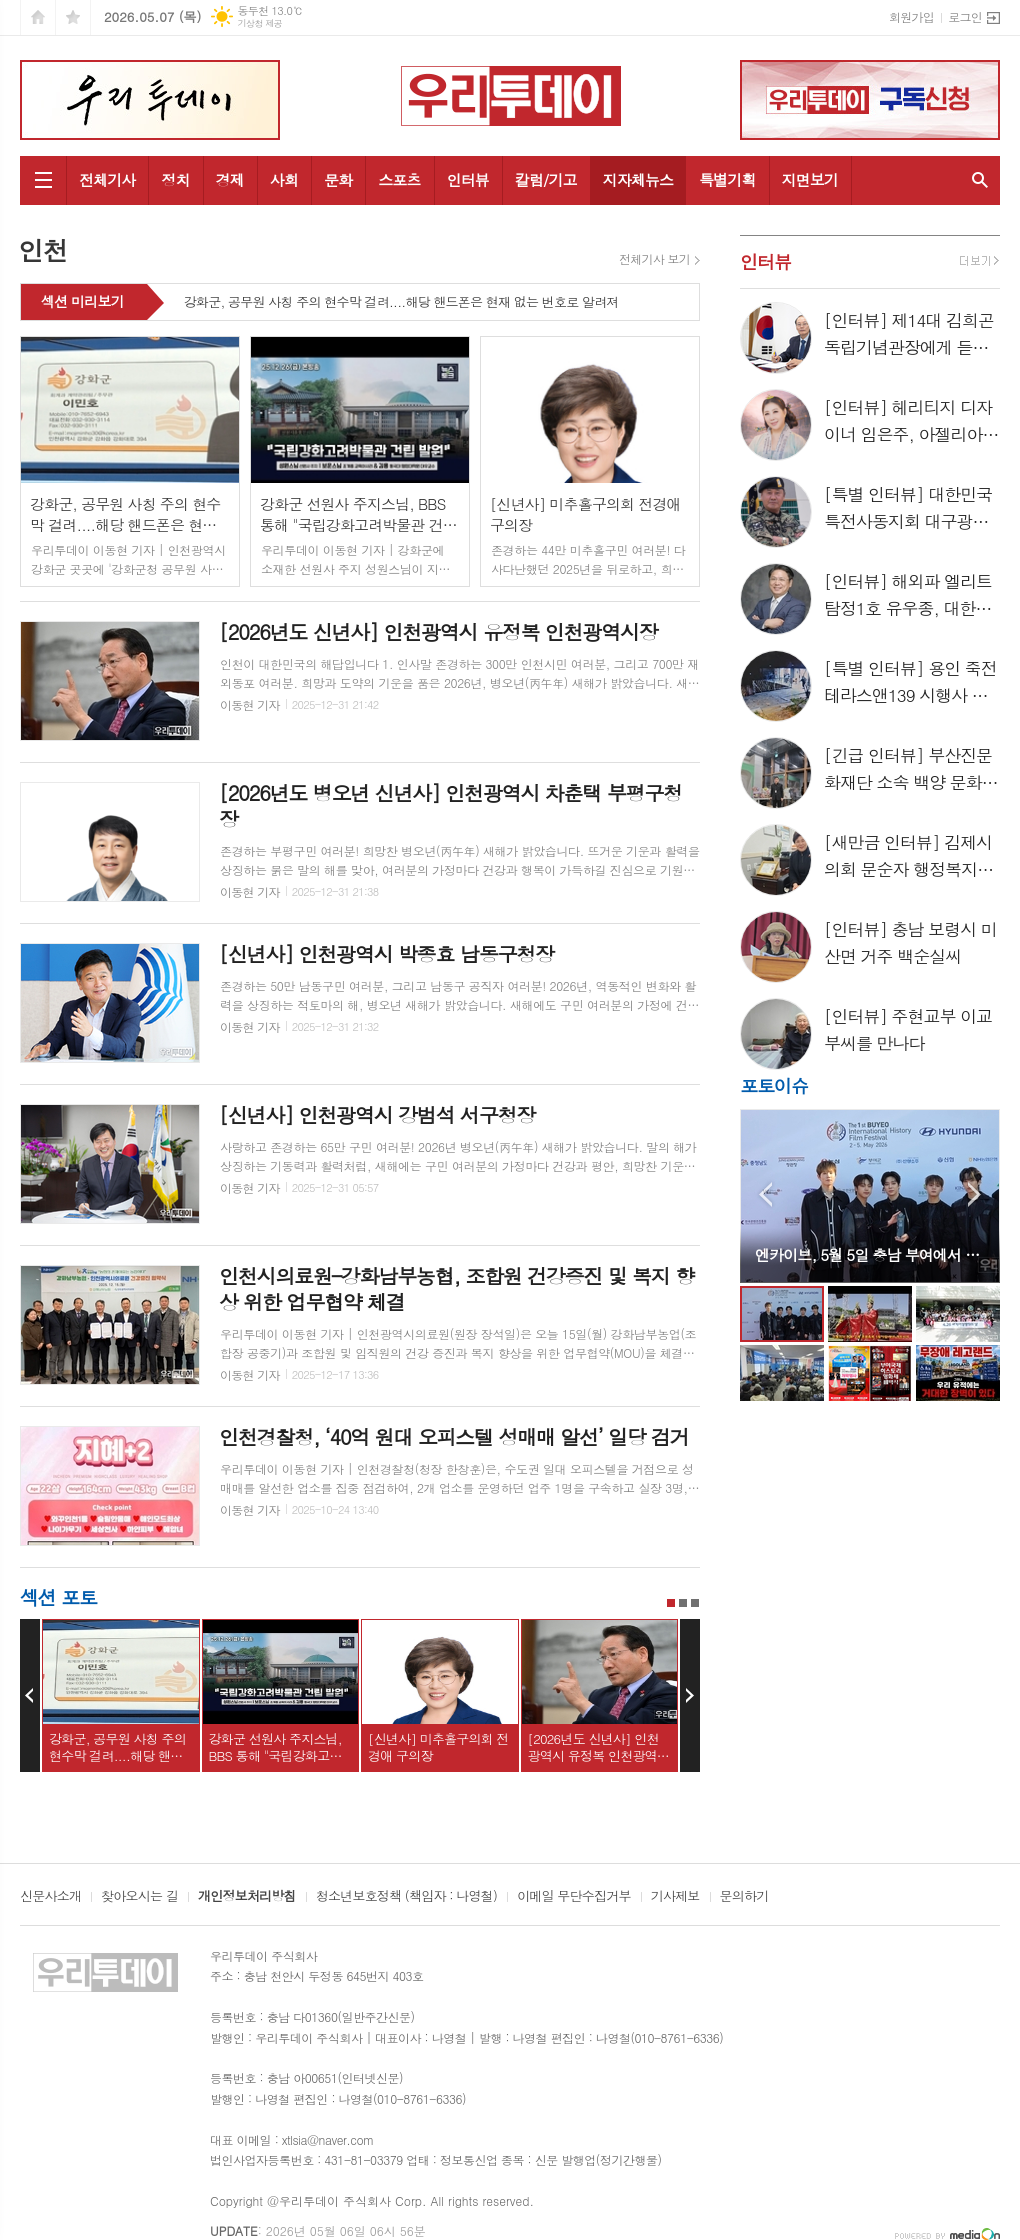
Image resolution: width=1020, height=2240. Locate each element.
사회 (284, 179)
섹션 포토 (58, 1596)
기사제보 (675, 1897)
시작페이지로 (38, 17)
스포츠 (399, 179)
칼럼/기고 (546, 179)
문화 (338, 179)
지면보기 (810, 179)
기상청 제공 (259, 23)
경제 (230, 179)
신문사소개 (50, 1897)
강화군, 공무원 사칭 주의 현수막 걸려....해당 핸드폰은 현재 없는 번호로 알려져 (401, 303)
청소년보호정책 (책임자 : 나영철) (406, 1897)
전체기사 (107, 179)
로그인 (965, 16)
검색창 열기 (980, 180)
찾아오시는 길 (139, 1897)
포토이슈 (774, 1085)
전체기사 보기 (654, 259)
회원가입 (911, 16)
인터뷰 (468, 179)
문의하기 (744, 1897)
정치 (175, 179)
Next (690, 1696)
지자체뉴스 (638, 179)
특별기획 (727, 179)
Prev (30, 1696)
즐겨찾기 (73, 17)
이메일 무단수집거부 (574, 1897)
